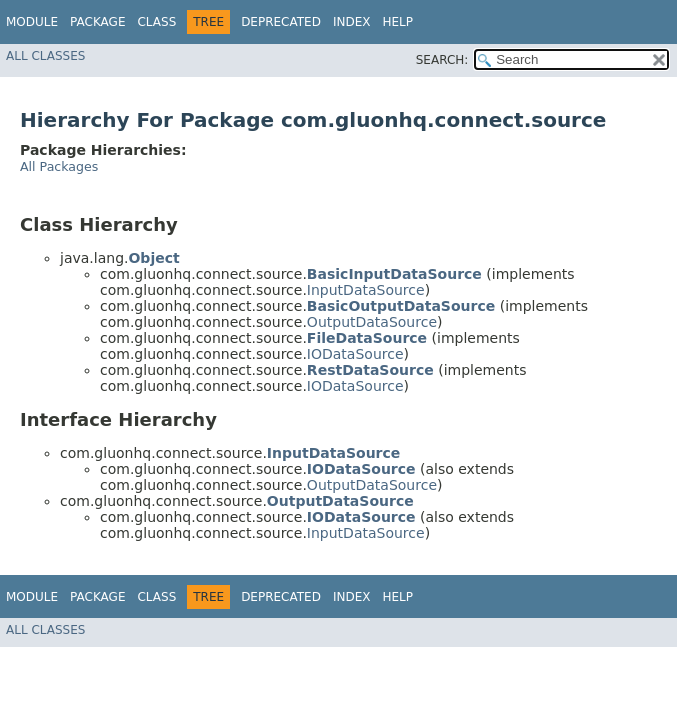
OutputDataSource (372, 322)
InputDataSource (366, 290)
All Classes (45, 56)
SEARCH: (442, 60)
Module (32, 22)
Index (352, 22)
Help (397, 22)
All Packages (59, 166)
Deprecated (281, 22)
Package (97, 22)
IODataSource (355, 354)
